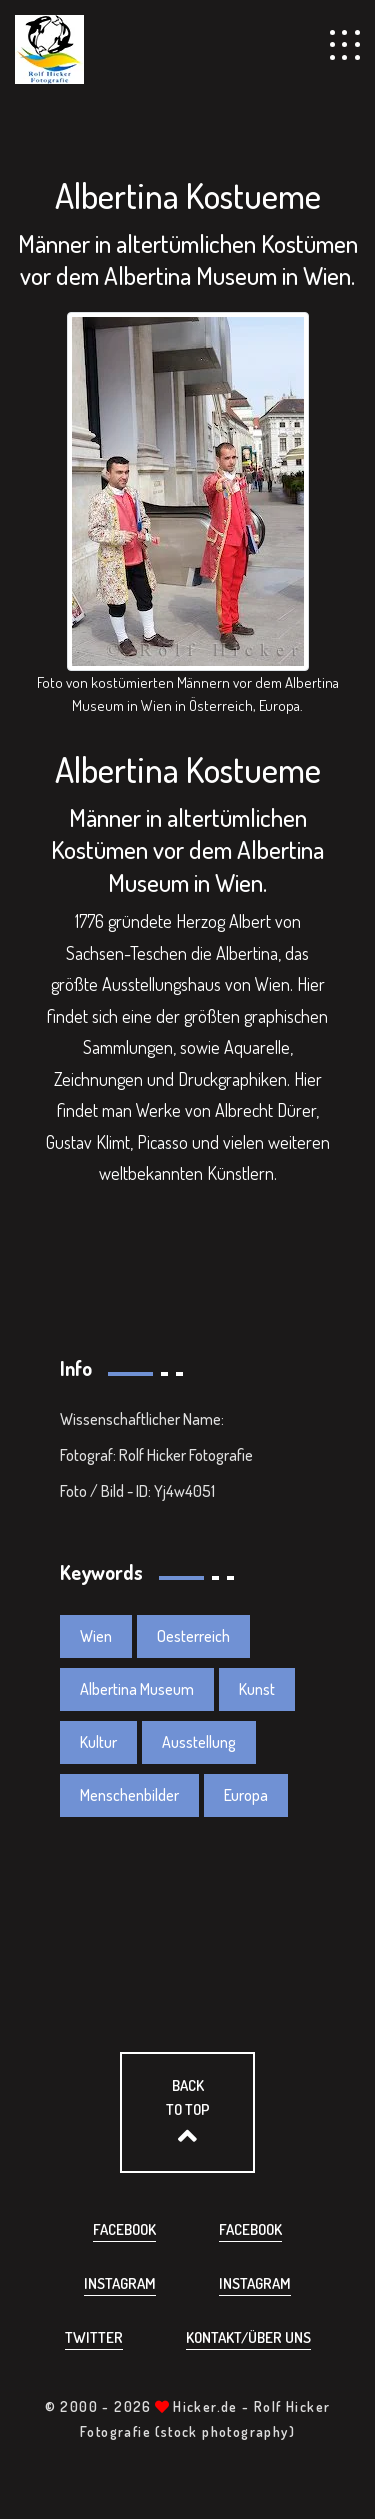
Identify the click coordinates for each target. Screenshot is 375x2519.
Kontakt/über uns (248, 2337)
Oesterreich (193, 1636)
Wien (96, 1636)
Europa (246, 1795)
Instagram (120, 2283)
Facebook (124, 2229)
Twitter (94, 2337)
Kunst (257, 1689)
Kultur (98, 1742)
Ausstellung (199, 1742)
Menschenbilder (129, 1795)
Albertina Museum (137, 1689)
